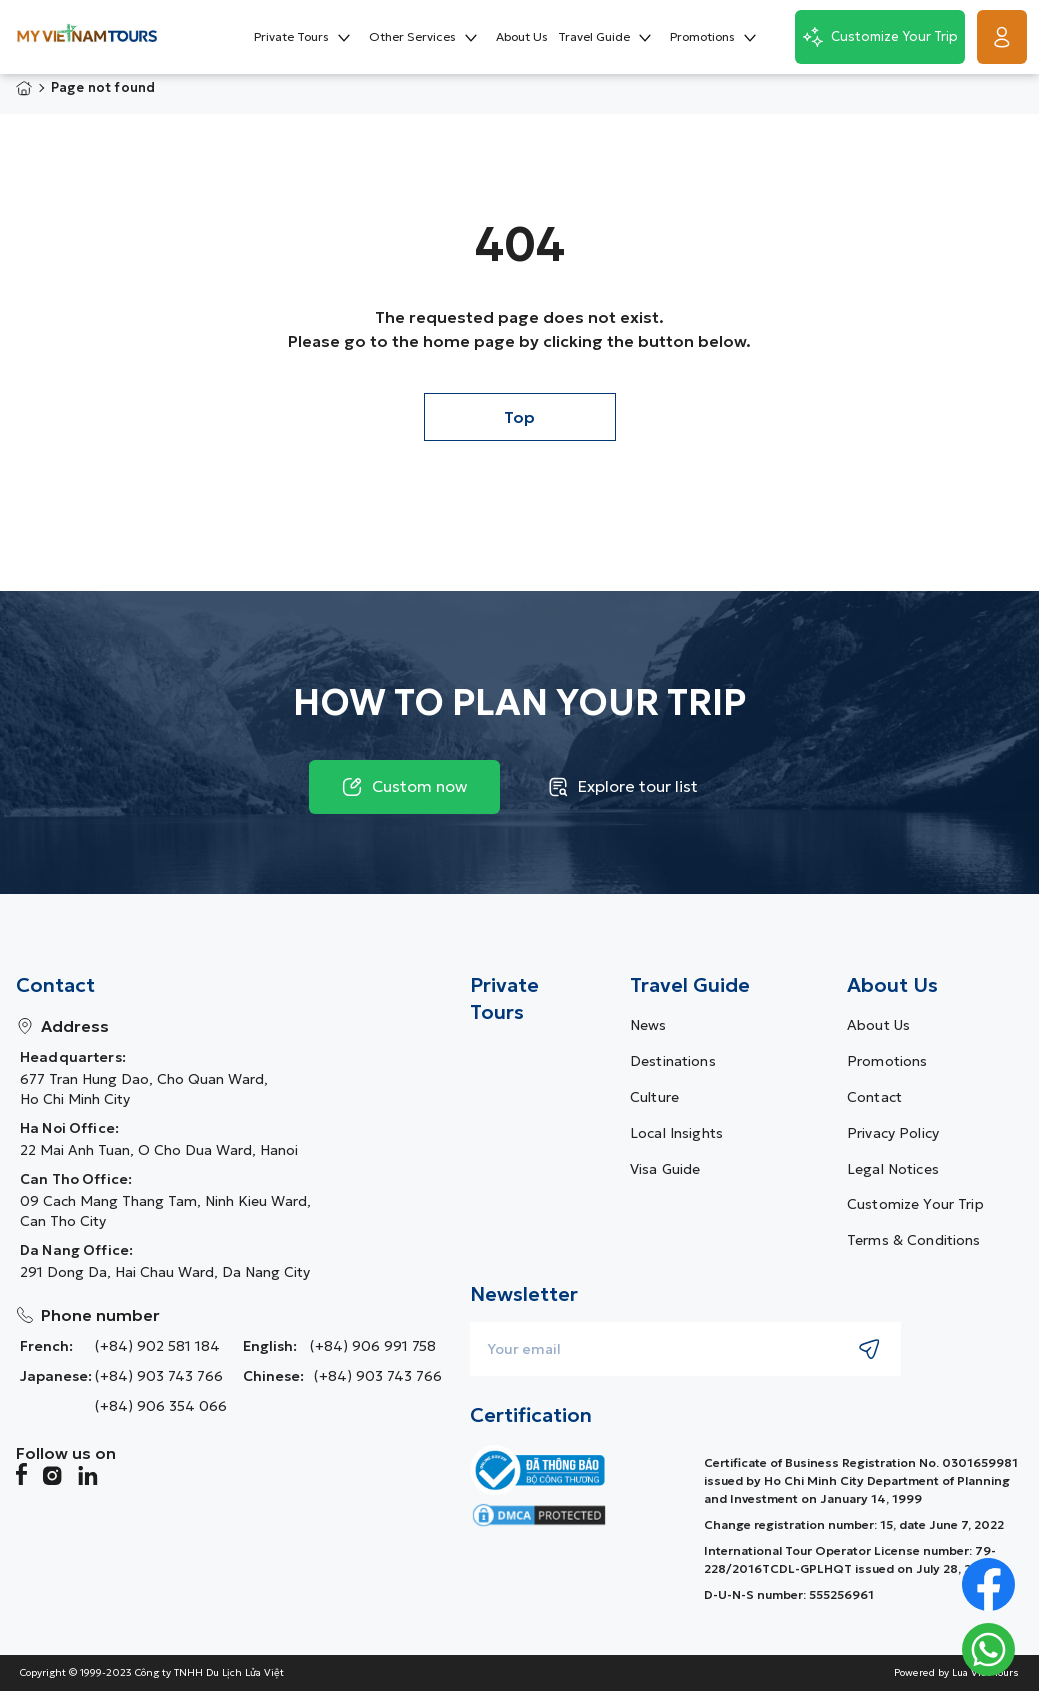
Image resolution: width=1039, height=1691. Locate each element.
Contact (874, 1097)
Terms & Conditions (914, 1240)
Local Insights (676, 1133)
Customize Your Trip (915, 1204)
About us (878, 1025)
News (648, 1025)
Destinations (673, 1061)
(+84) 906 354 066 (161, 1406)
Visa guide (665, 1169)
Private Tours (504, 999)
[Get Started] (1002, 37)
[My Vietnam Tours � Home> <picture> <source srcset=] (87, 36)
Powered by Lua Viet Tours (956, 1673)
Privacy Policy (893, 1133)
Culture (654, 1097)
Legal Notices (893, 1169)
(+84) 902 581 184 (157, 1346)
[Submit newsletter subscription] (869, 1349)
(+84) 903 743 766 (159, 1376)
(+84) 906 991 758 (373, 1346)
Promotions (887, 1061)
